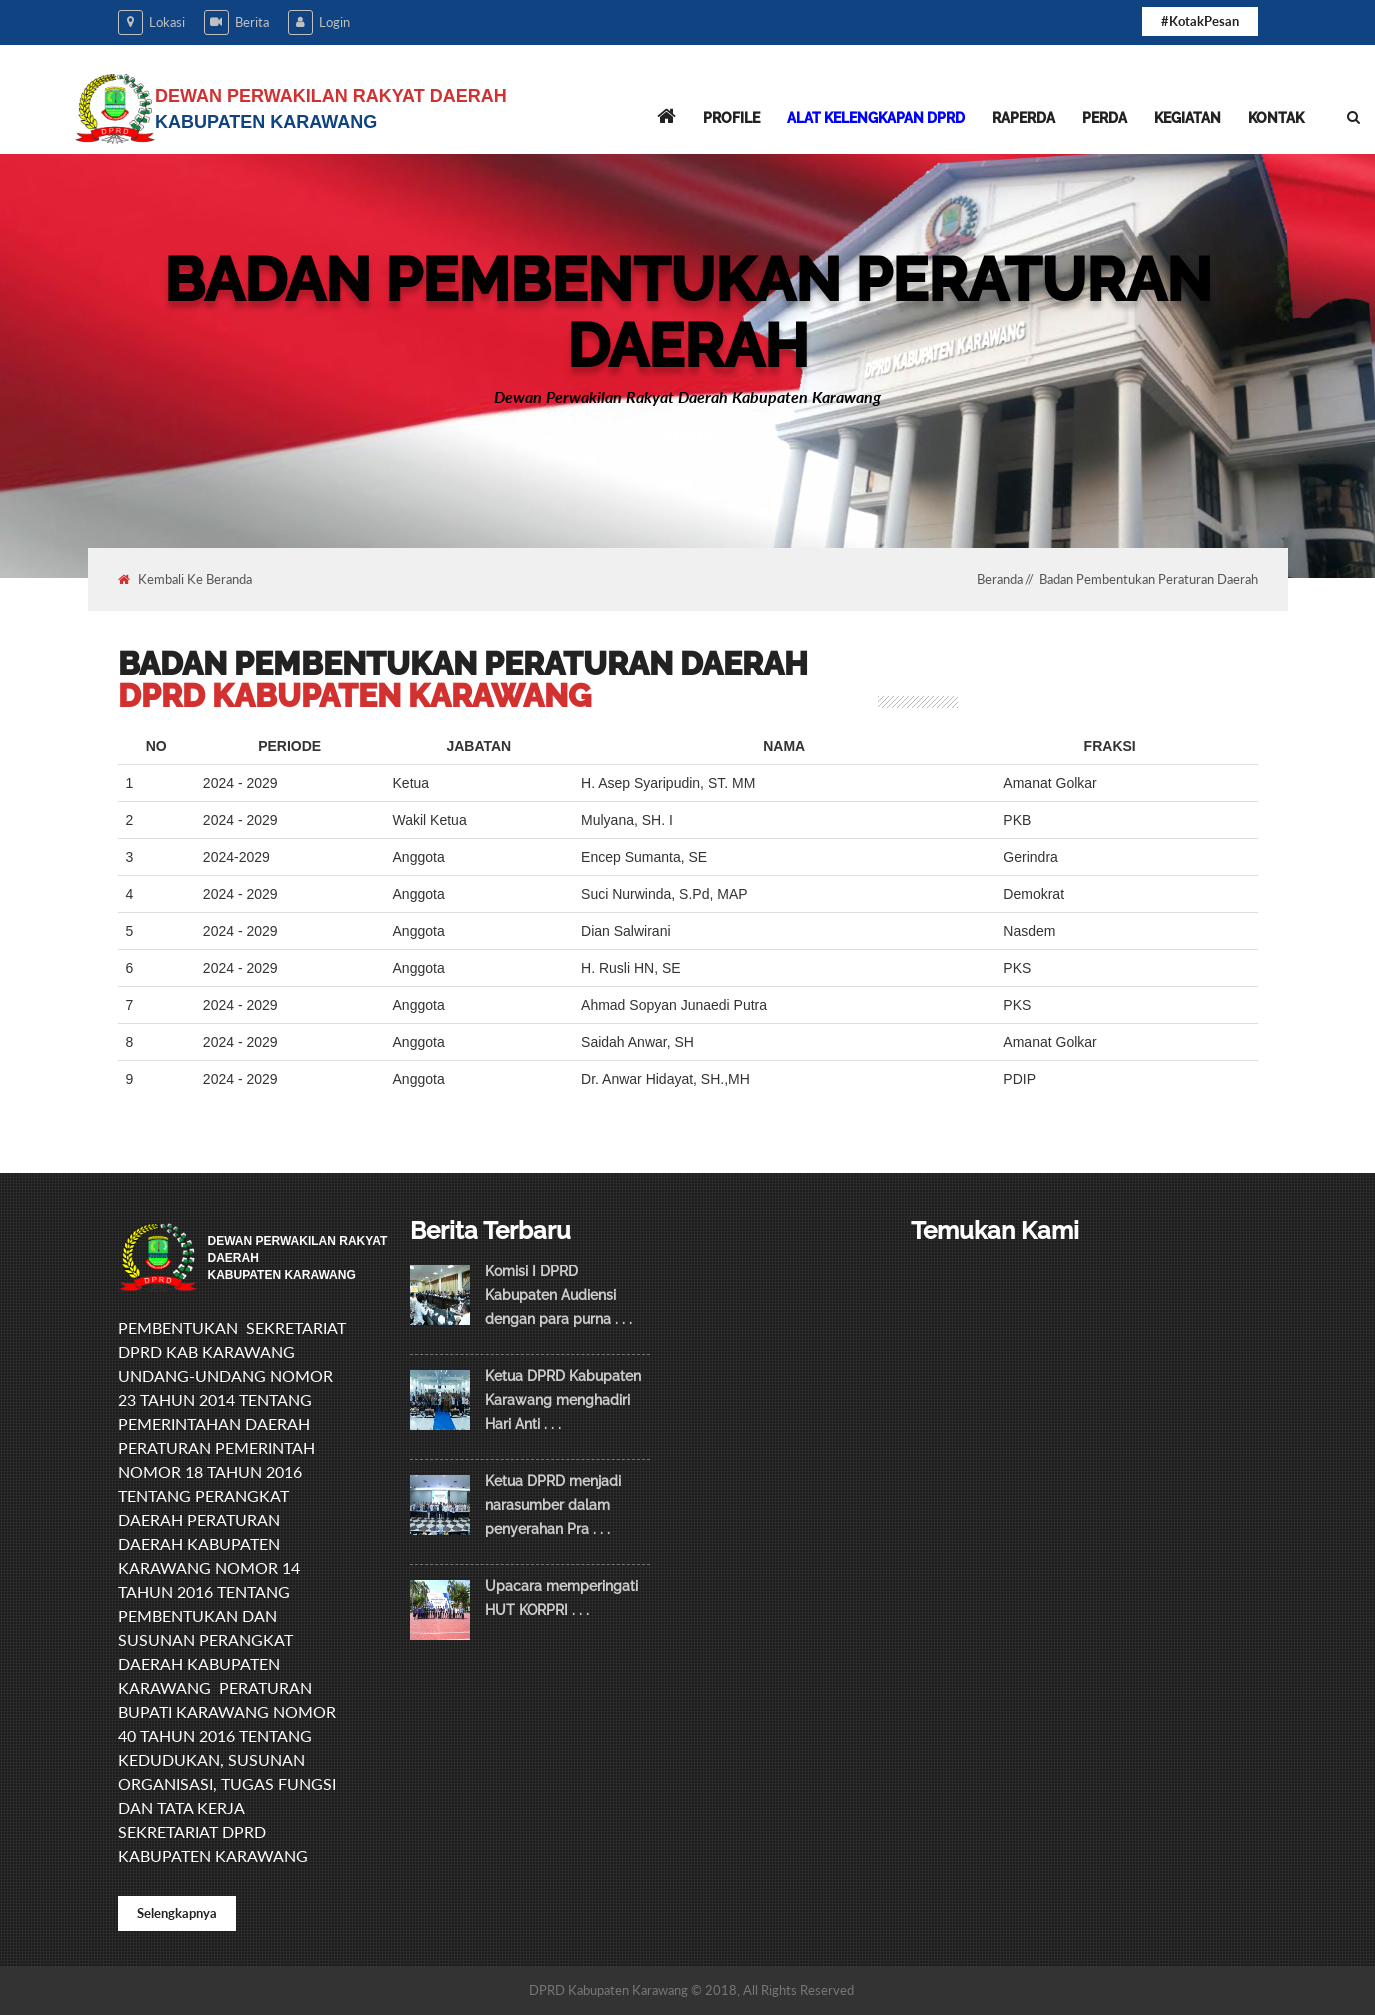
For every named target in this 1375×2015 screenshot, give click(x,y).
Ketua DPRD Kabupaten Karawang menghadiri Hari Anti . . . (563, 1400)
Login (319, 22)
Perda (1104, 118)
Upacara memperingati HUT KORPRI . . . (561, 1598)
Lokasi (151, 22)
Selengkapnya (177, 1913)
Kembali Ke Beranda (185, 579)
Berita (236, 22)
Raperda (1023, 118)
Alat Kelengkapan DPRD (876, 118)
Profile (731, 118)
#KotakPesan (1200, 21)
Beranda (1000, 579)
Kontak (1276, 118)
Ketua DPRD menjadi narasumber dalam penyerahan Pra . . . (553, 1505)
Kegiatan (1187, 118)
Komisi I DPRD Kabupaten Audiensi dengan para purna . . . (558, 1295)
